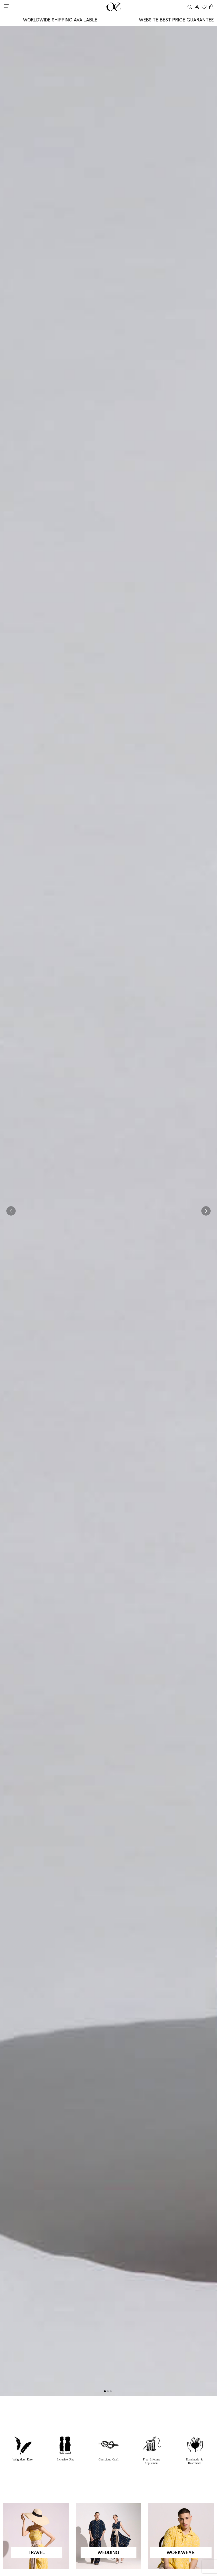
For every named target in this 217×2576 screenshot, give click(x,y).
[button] (11, 1211)
